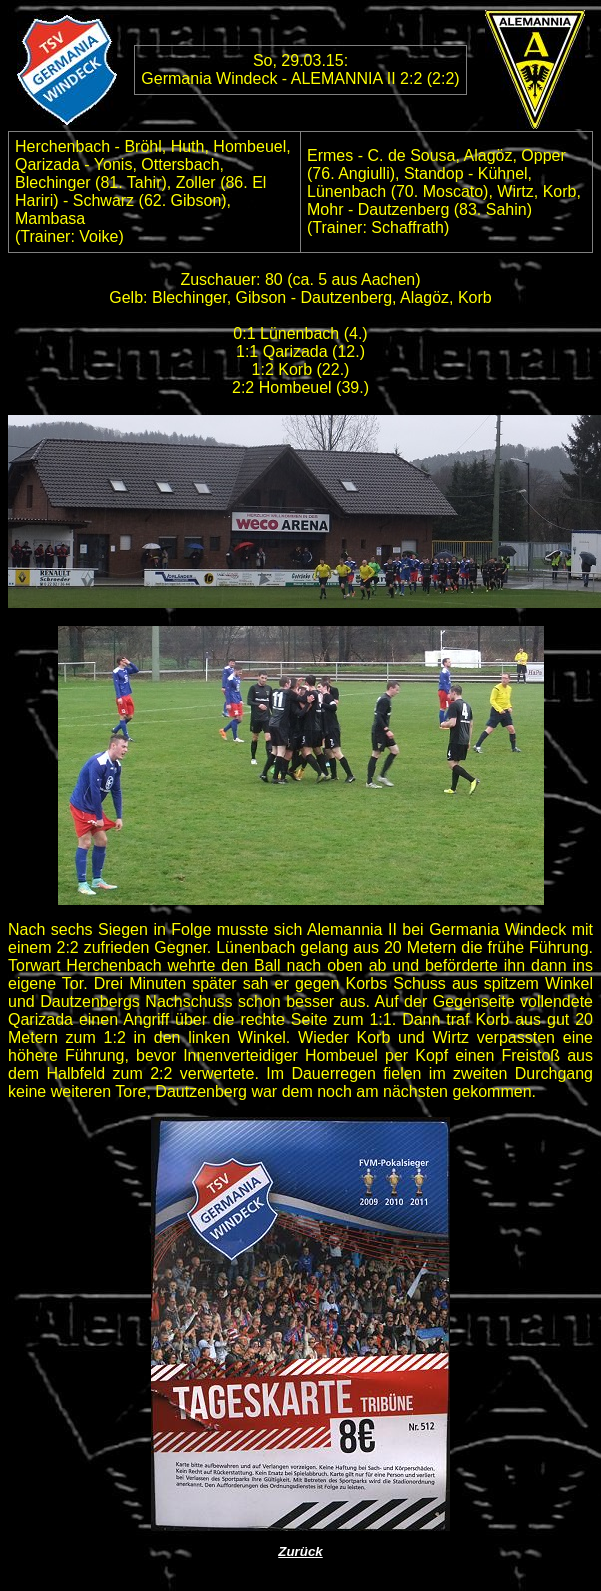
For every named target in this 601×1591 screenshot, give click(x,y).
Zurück (300, 1551)
